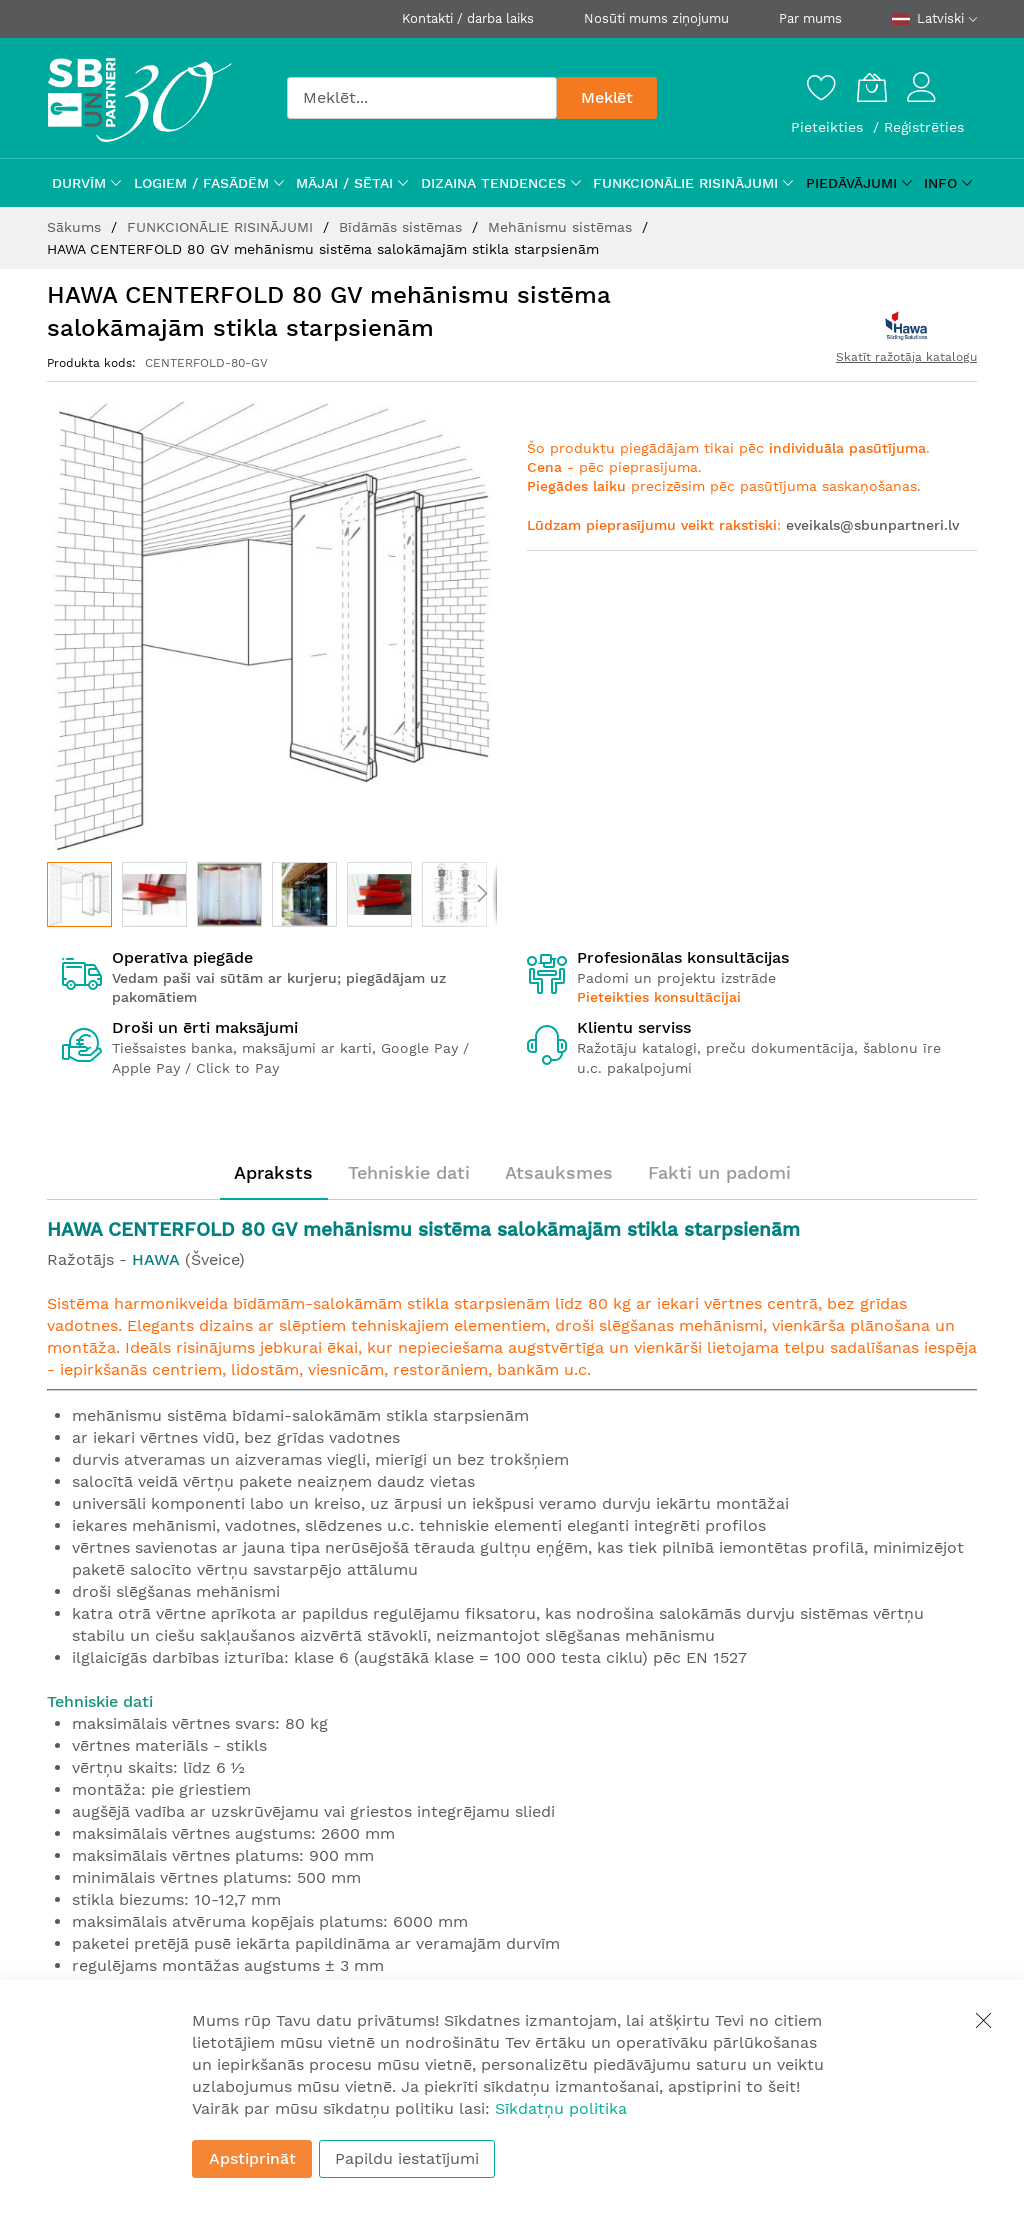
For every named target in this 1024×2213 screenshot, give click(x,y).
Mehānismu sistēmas (562, 227)
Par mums (810, 18)
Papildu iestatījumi (407, 2158)
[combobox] (422, 98)
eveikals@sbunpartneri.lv (872, 525)
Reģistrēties (924, 127)
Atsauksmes (559, 1172)
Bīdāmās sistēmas (403, 227)
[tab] (273, 1173)
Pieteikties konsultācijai (659, 997)
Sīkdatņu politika (561, 2108)
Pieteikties (829, 127)
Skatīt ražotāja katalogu (906, 357)
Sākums (76, 227)
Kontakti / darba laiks (468, 18)
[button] (154, 894)
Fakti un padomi (719, 1172)
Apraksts (273, 1172)
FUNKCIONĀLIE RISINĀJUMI (222, 227)
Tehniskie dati (409, 1172)
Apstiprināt (252, 2158)
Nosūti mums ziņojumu (656, 18)
